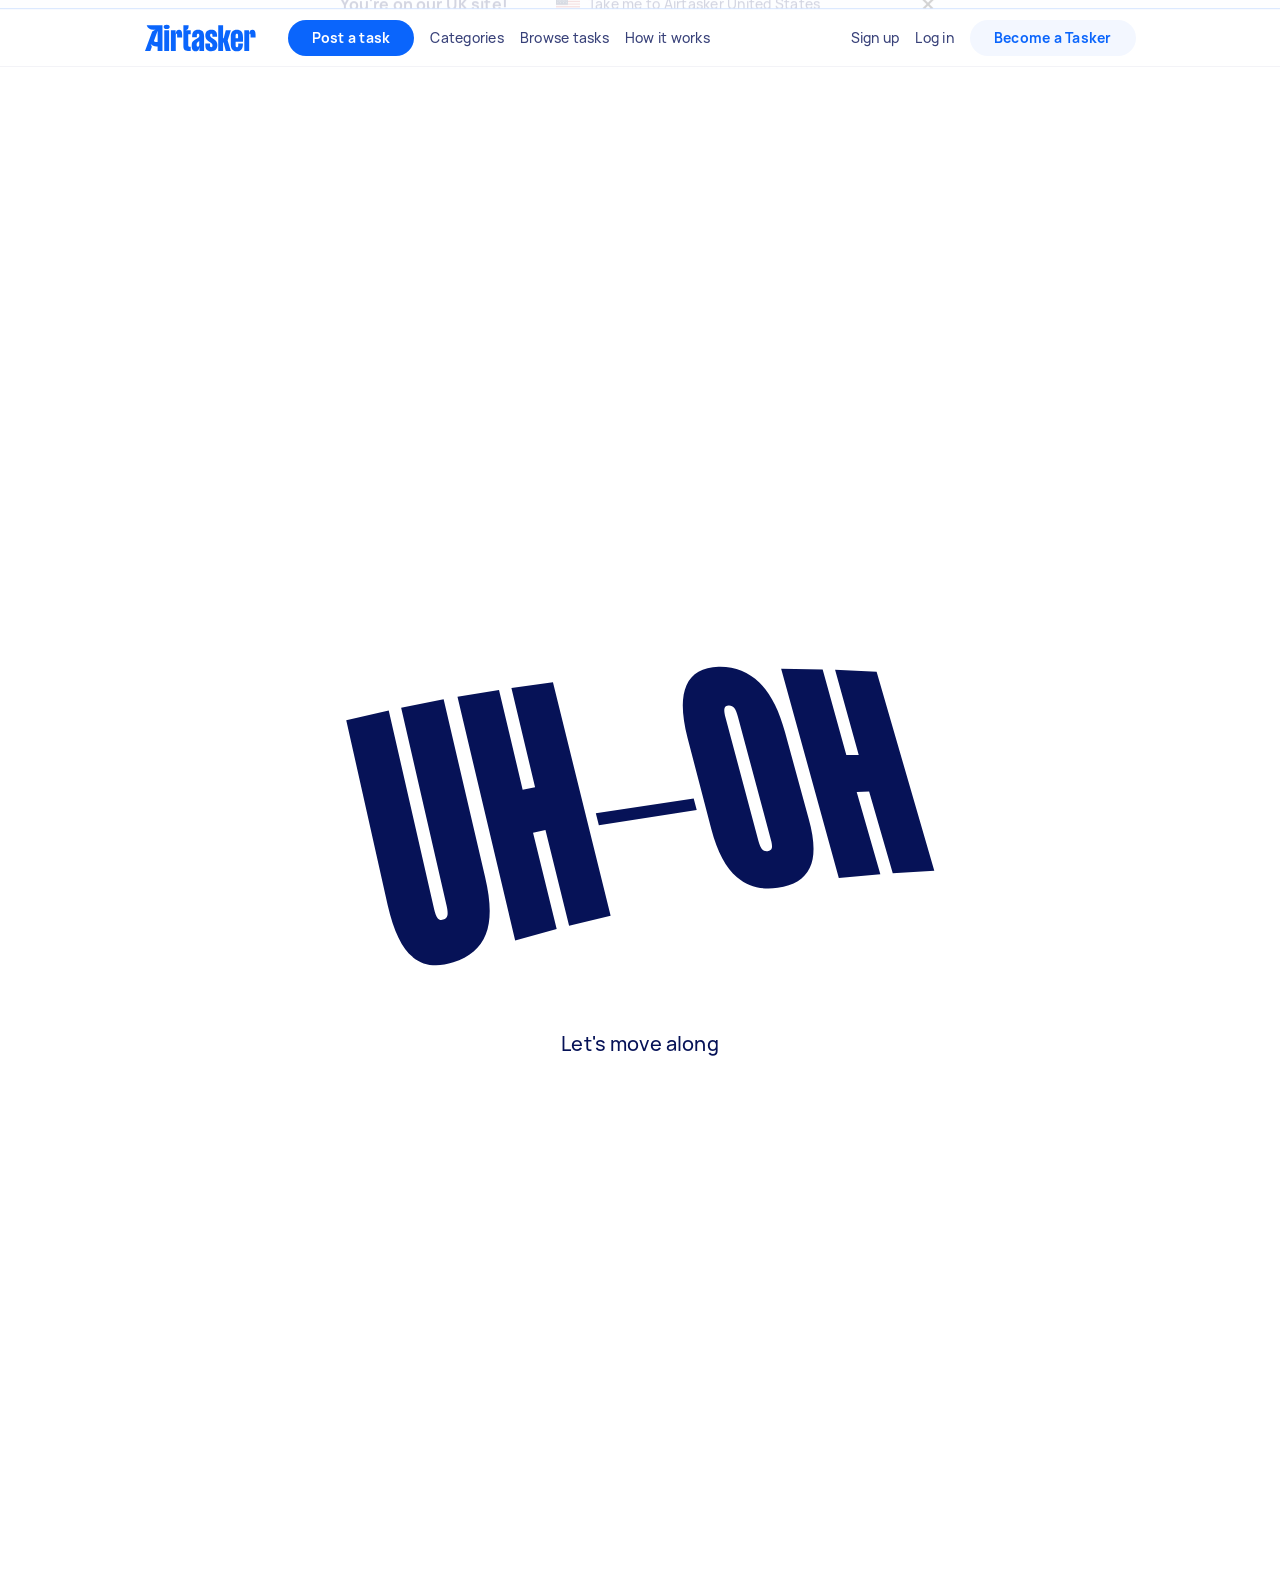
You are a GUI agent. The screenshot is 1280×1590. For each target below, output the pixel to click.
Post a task (351, 80)
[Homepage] (200, 81)
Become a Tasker (1053, 80)
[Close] (928, 26)
